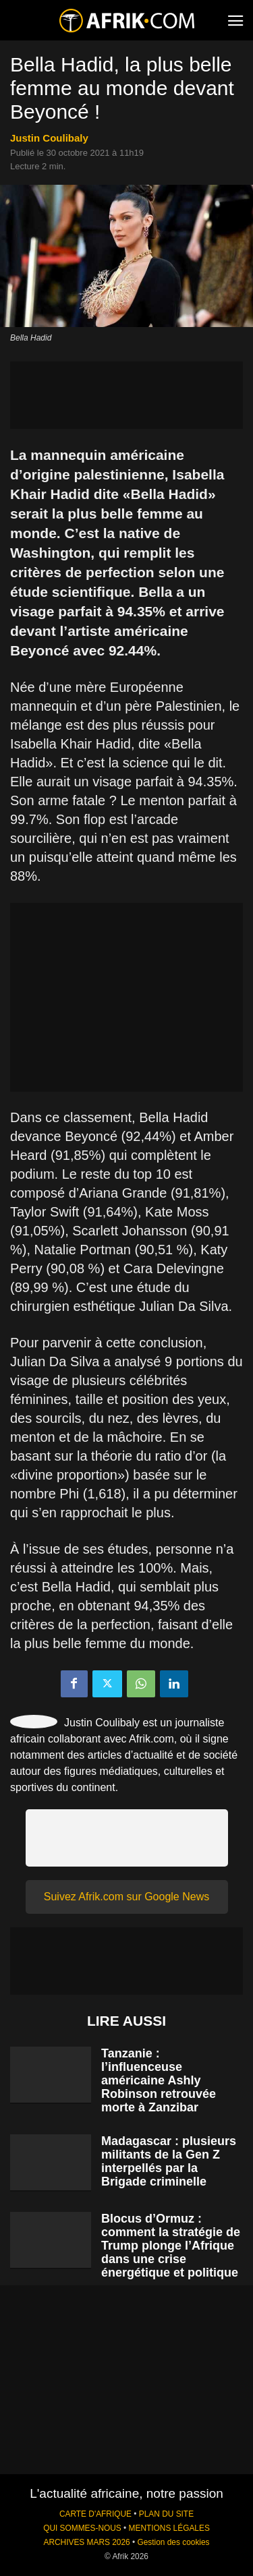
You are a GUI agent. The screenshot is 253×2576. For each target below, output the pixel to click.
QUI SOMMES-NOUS (82, 2528)
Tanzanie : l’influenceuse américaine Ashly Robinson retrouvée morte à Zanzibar (158, 2080)
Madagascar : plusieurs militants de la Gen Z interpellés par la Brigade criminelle (168, 2161)
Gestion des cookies (173, 2542)
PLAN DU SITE (166, 2514)
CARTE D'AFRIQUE (95, 2514)
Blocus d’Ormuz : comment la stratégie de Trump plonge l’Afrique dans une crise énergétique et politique (170, 2245)
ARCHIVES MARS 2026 (86, 2542)
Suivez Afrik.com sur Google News (126, 1896)
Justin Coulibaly (49, 138)
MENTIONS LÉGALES (169, 2528)
